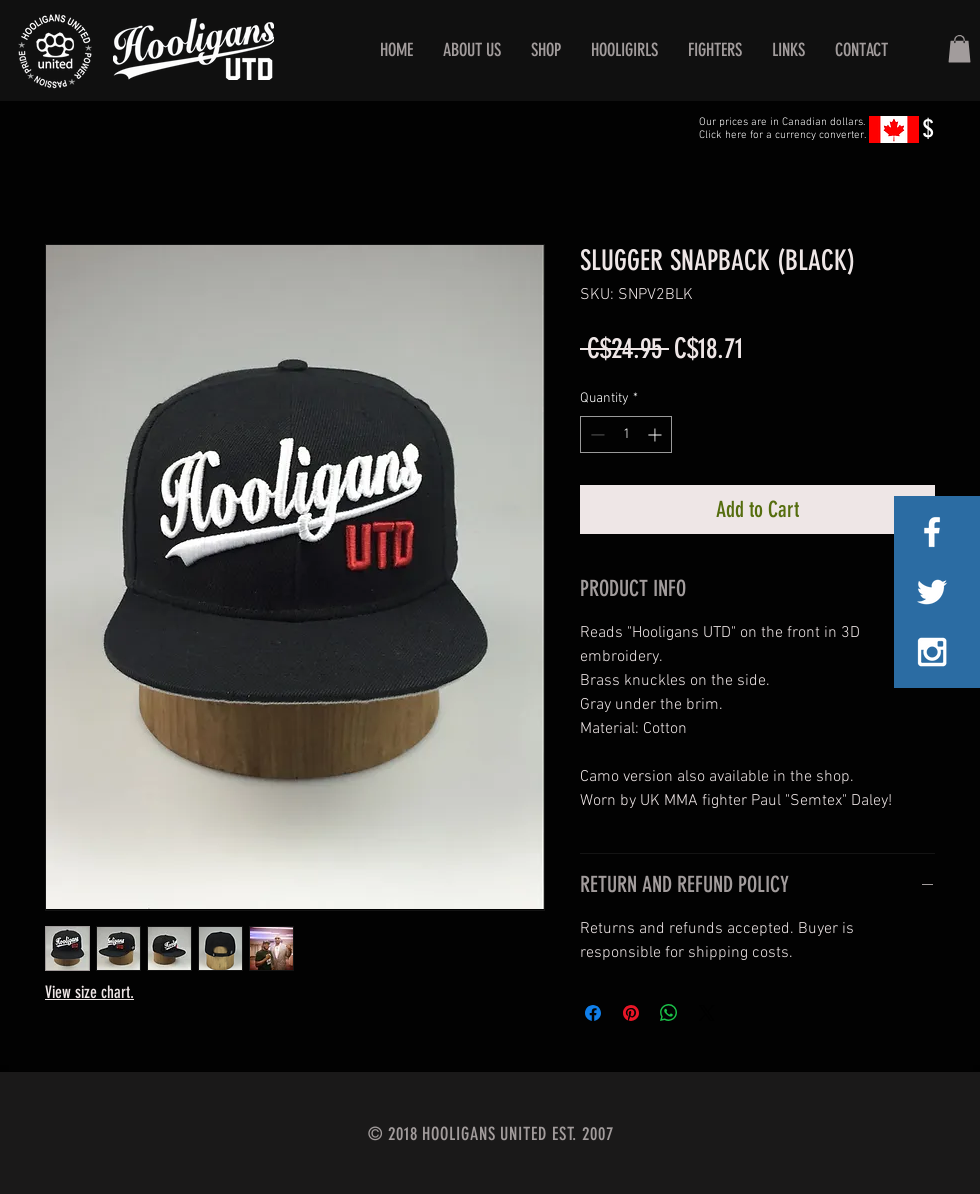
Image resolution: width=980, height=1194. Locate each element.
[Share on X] (707, 1013)
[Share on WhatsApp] (669, 1013)
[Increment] (656, 434)
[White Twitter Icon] (932, 592)
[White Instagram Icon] (932, 652)
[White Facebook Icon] (932, 532)
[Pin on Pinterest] (631, 1013)
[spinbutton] (626, 434)
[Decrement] (595, 434)
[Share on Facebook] (593, 1013)
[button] (959, 48)
